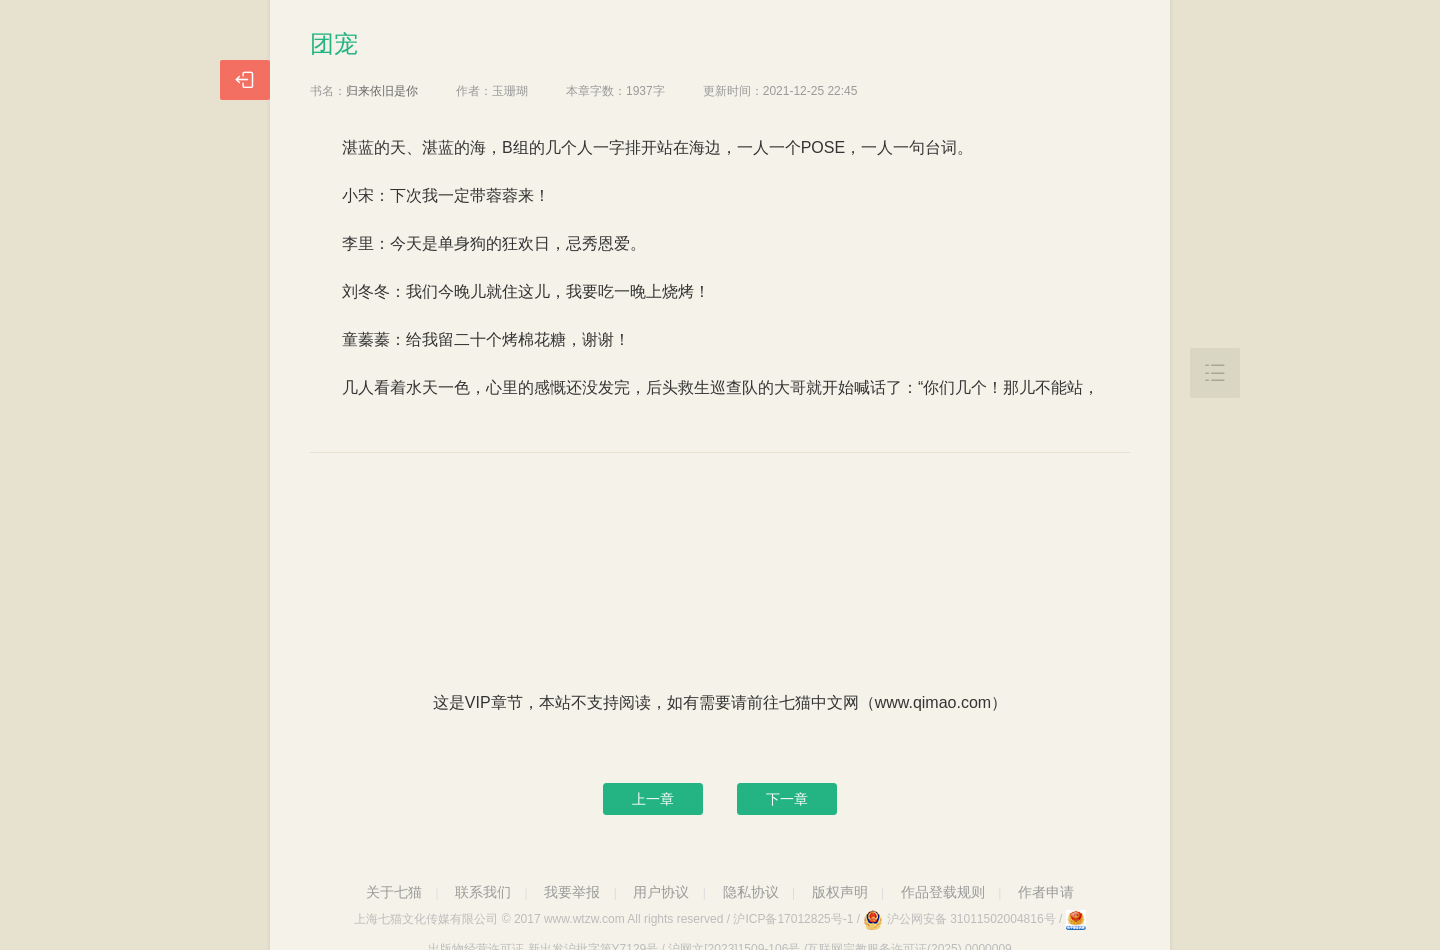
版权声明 (840, 892)
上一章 (653, 799)
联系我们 (483, 892)
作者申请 (1046, 892)
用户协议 (661, 892)
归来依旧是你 (382, 91)
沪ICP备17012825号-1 (793, 919)
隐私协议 (751, 892)
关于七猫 (394, 892)
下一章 (787, 799)
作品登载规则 (943, 892)
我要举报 (572, 892)
